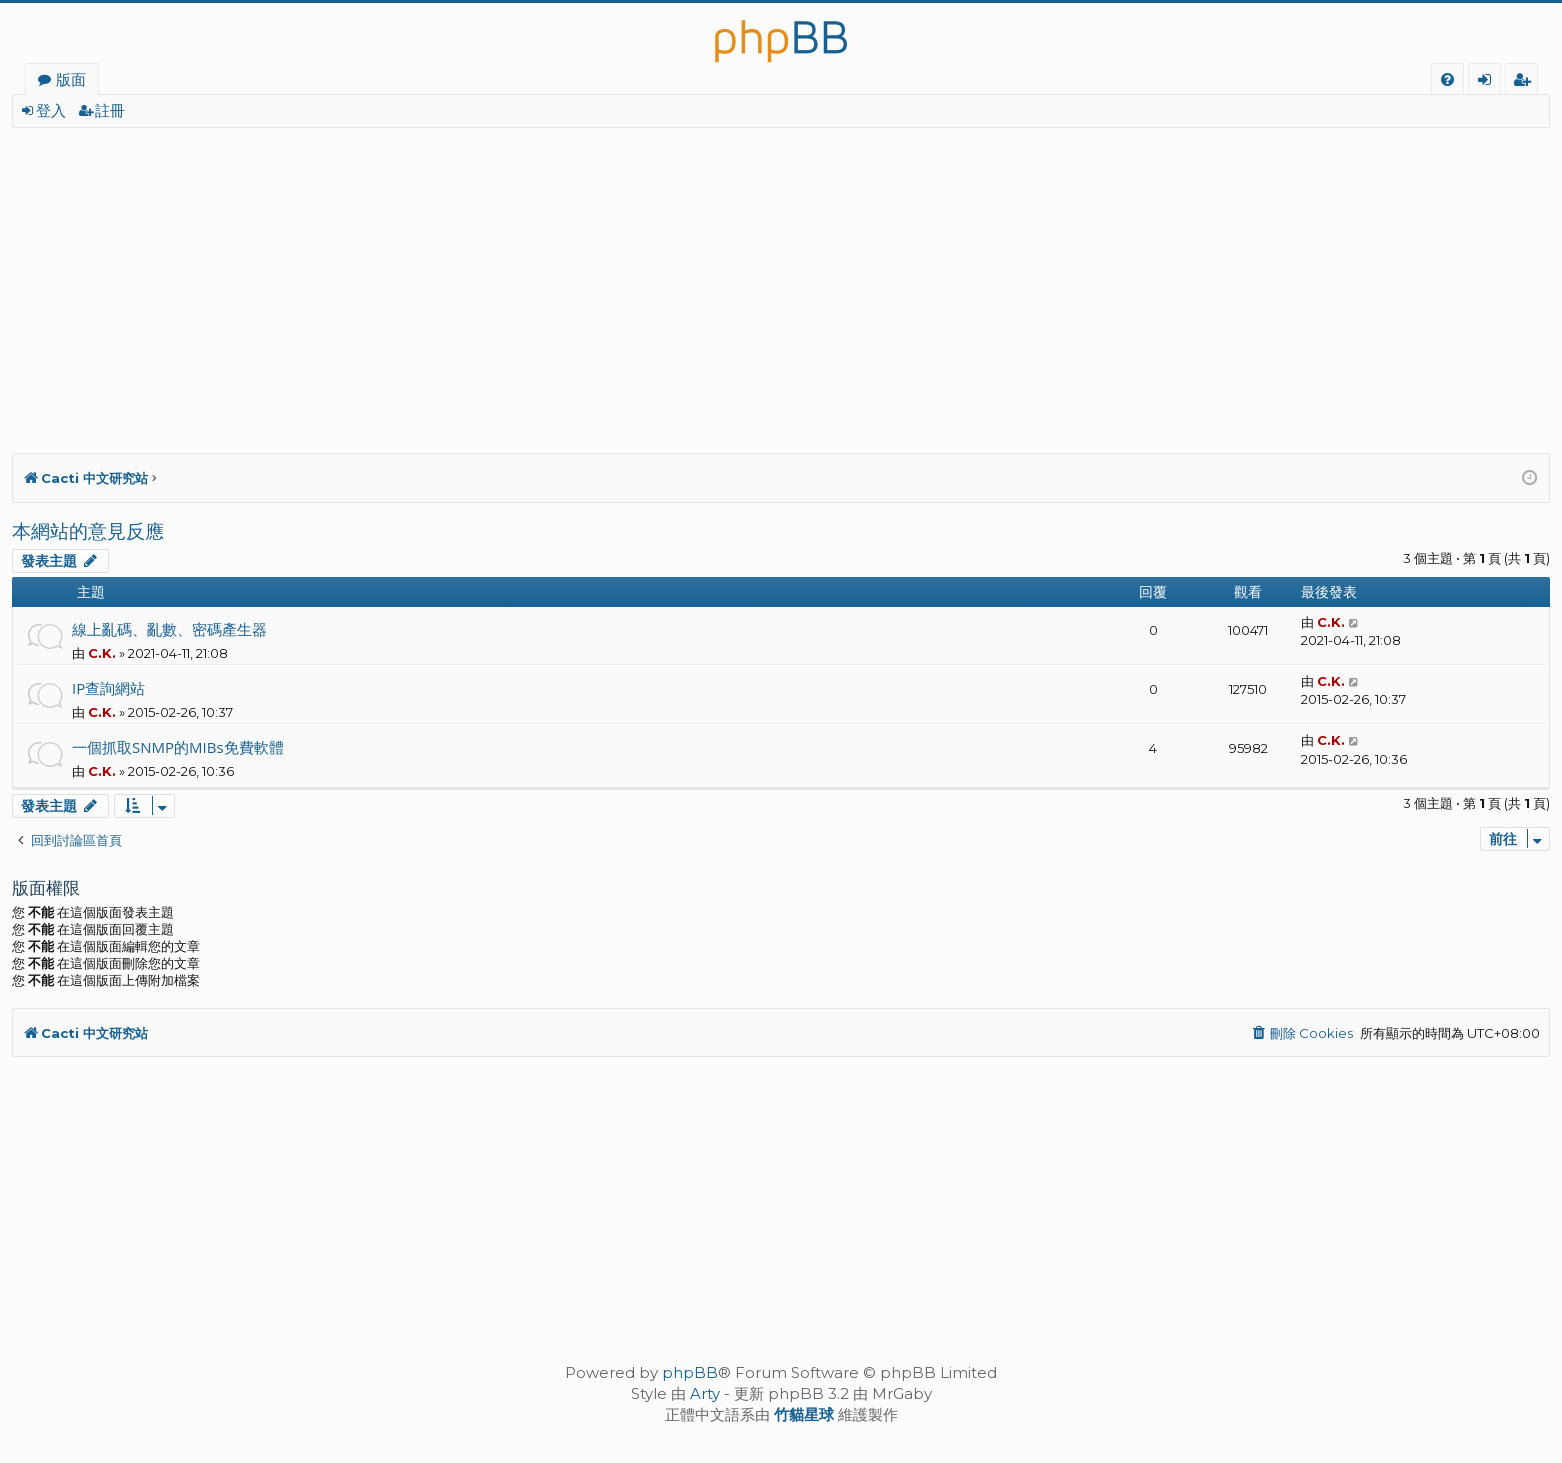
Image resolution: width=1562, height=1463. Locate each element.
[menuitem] (1447, 79)
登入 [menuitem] (1488, 82)
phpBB (690, 1372)
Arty (705, 1393)
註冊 (110, 110)
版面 (71, 79)
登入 (51, 110)
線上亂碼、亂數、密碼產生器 (169, 629)
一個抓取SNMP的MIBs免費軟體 (178, 747)
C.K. (102, 653)
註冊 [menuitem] (1525, 82)
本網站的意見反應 (88, 531)
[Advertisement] (612, 278)
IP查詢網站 (108, 688)
